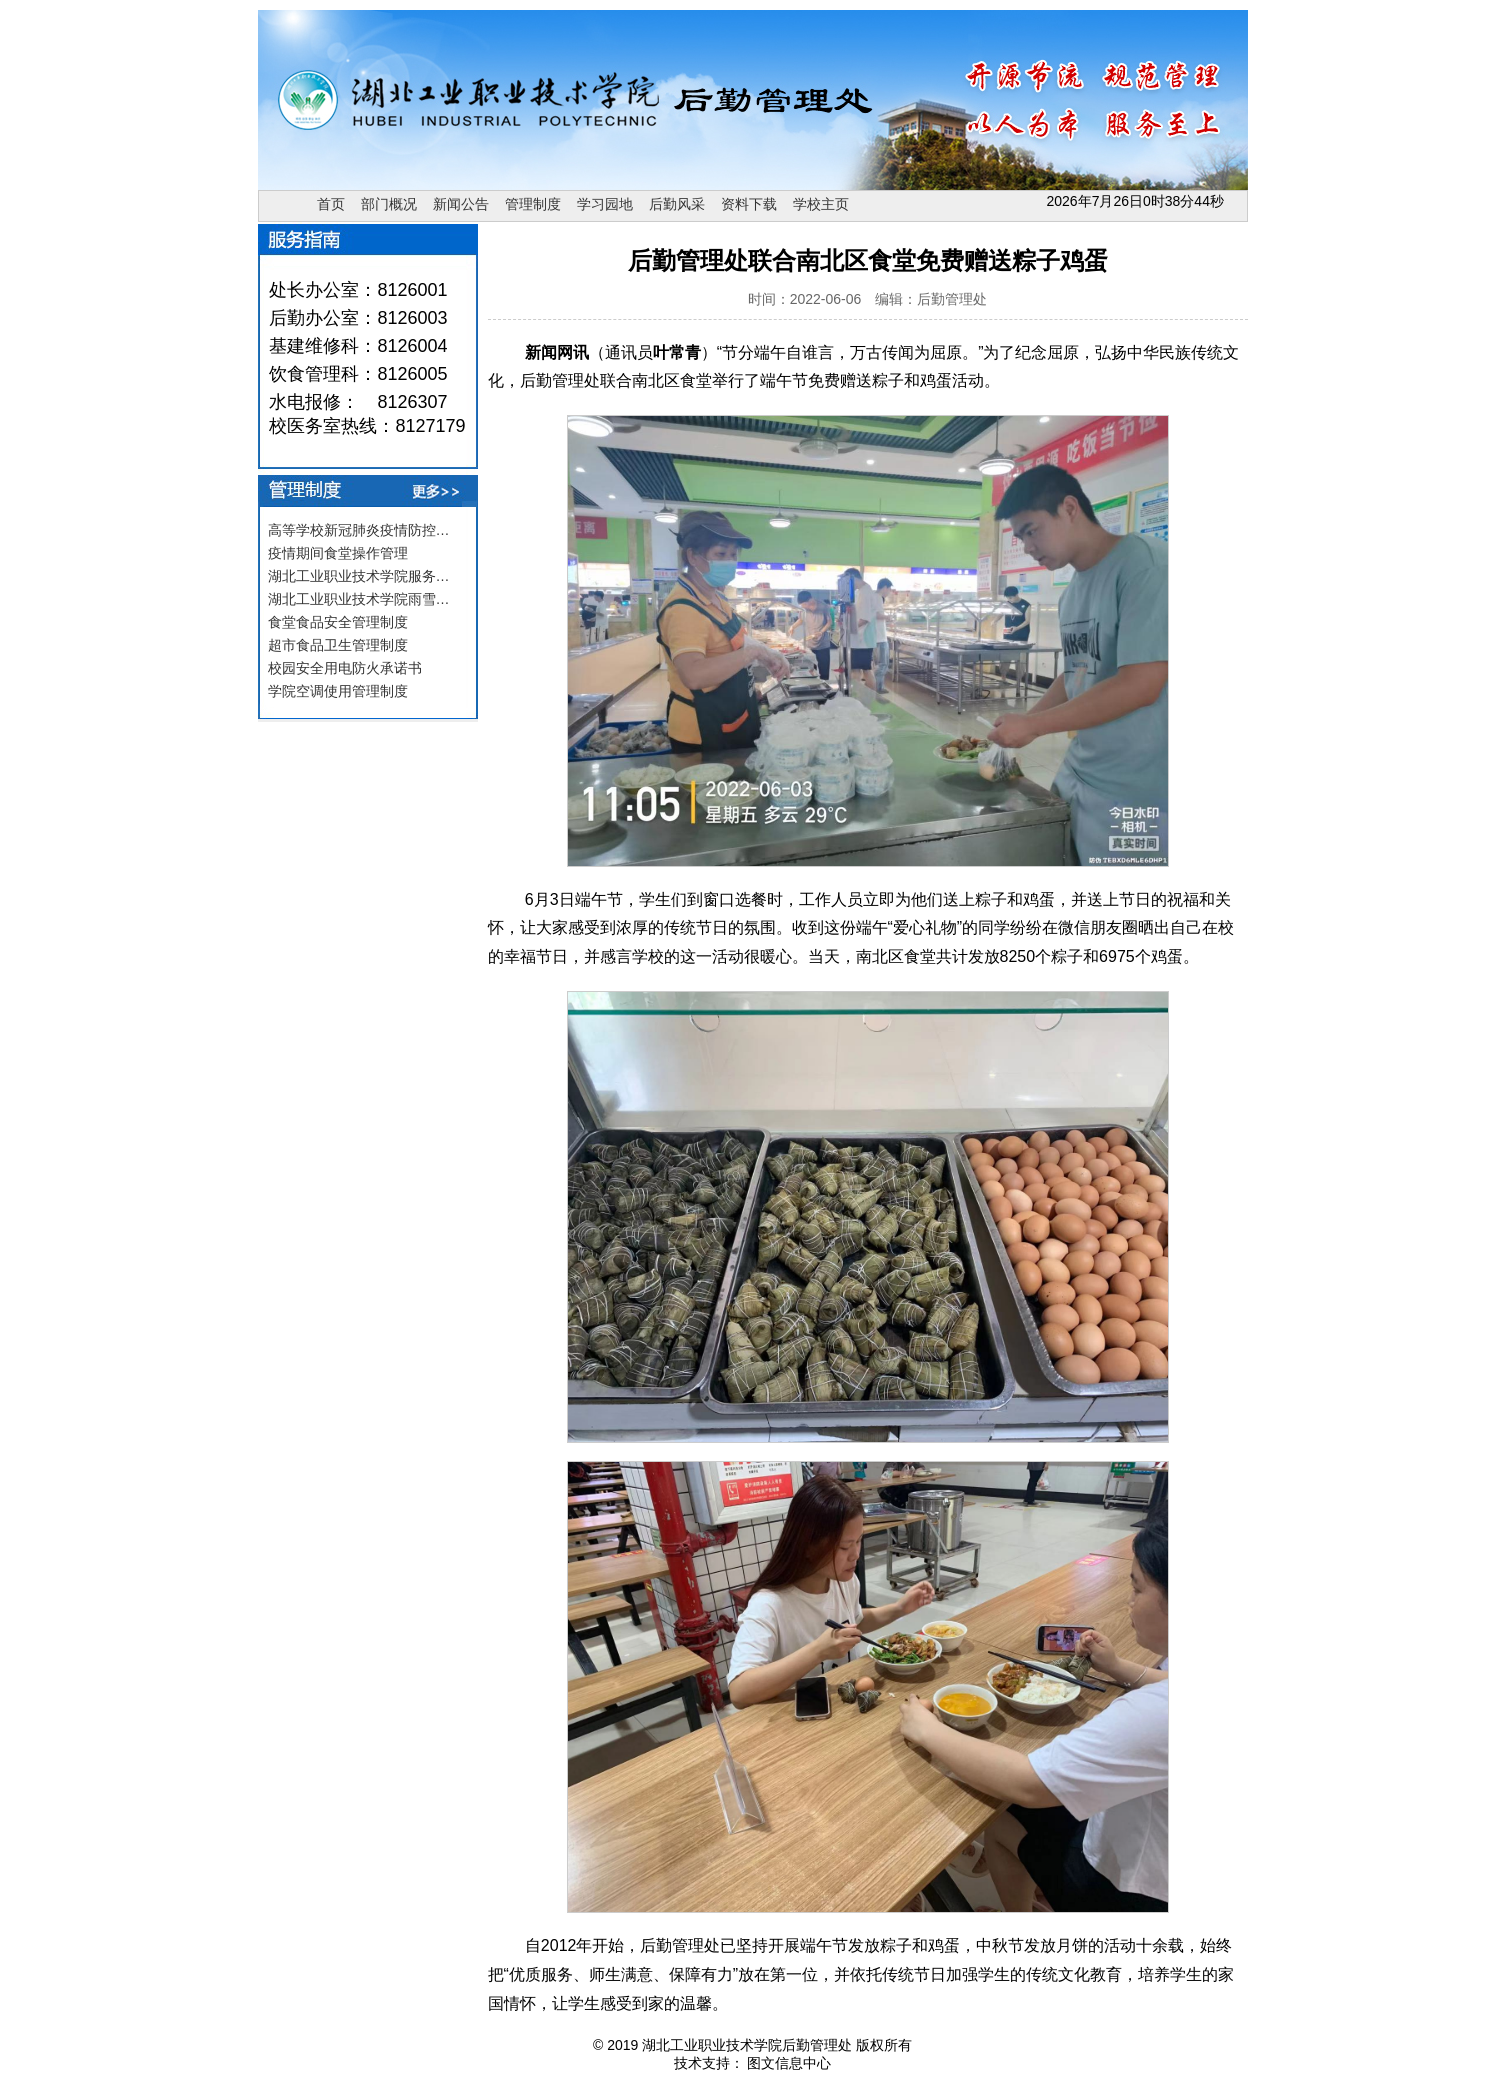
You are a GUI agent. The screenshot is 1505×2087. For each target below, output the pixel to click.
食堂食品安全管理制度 (338, 622)
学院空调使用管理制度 (338, 691)
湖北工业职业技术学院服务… (359, 576)
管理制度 (533, 204)
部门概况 (389, 204)
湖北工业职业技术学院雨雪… (359, 599)
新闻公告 (461, 204)
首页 (331, 204)
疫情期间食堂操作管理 (338, 553)
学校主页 (821, 204)
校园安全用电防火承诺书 (345, 668)
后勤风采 (677, 204)
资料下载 (749, 204)
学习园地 (605, 204)
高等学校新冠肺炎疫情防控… (359, 530)
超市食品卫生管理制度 (338, 645)
